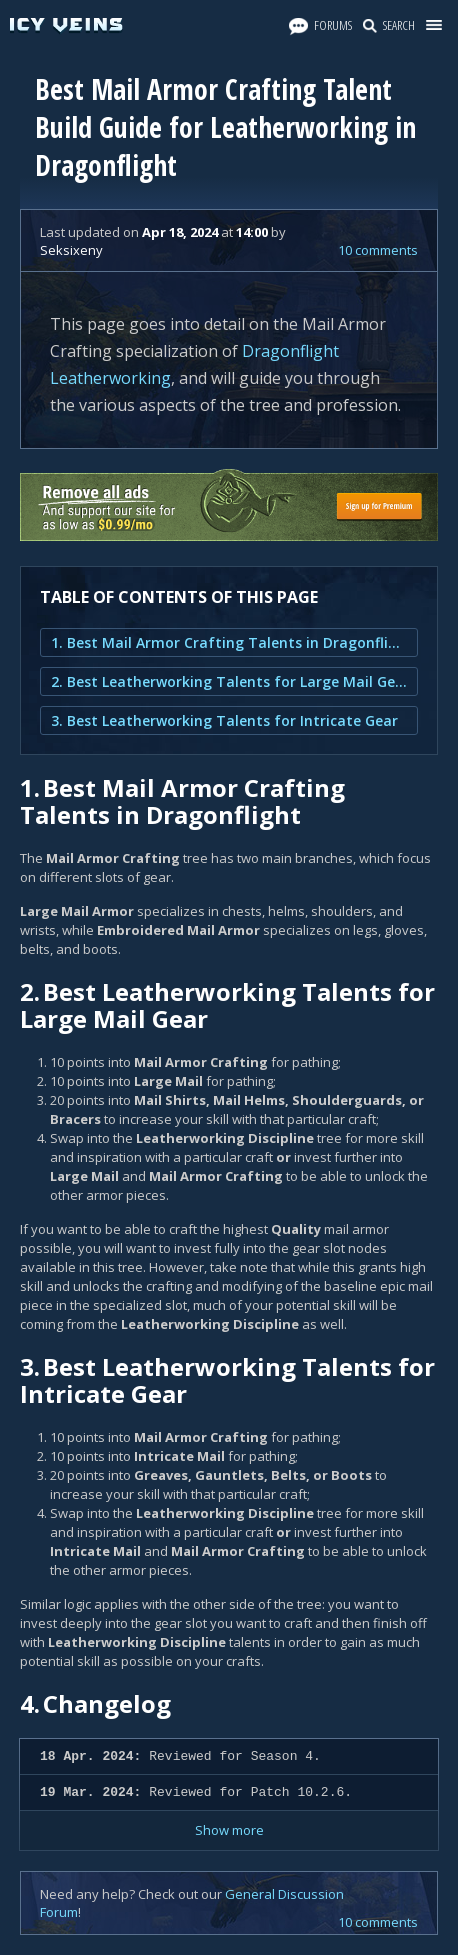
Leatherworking (110, 378)
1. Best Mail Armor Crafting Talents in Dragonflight (229, 642)
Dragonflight (290, 351)
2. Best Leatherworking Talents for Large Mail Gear (229, 681)
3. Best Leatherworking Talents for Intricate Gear (224, 720)
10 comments (378, 250)
